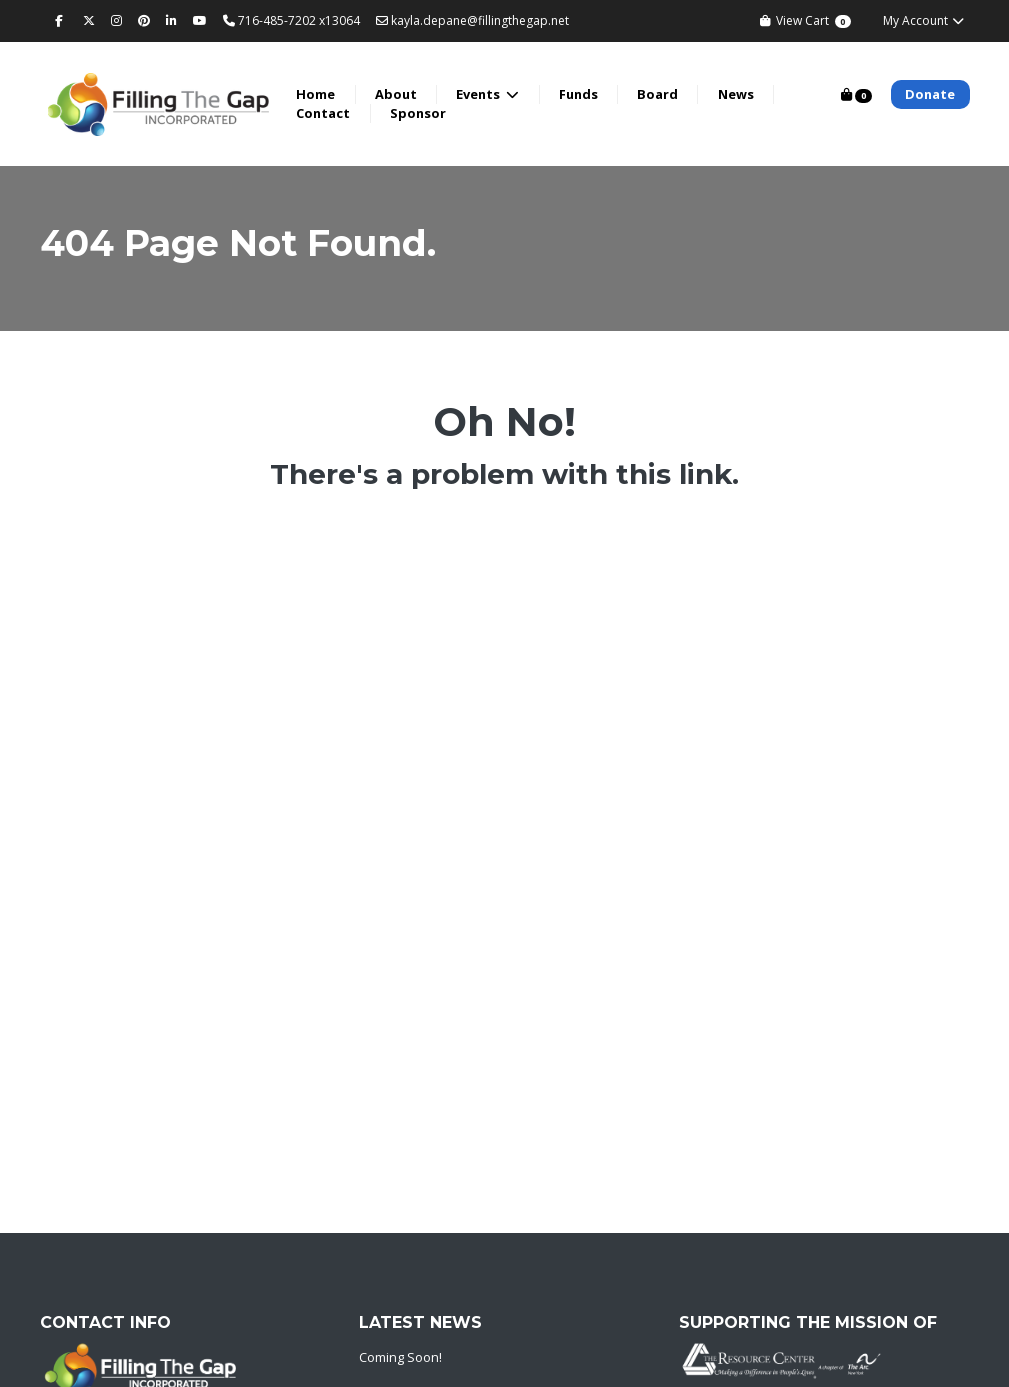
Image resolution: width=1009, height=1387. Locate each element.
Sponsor (425, 113)
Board (665, 94)
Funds (585, 94)
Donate (930, 94)
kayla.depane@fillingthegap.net (472, 20)
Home (323, 94)
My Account (924, 20)
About (403, 94)
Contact (331, 113)
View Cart (804, 20)
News (743, 94)
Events (487, 94)
